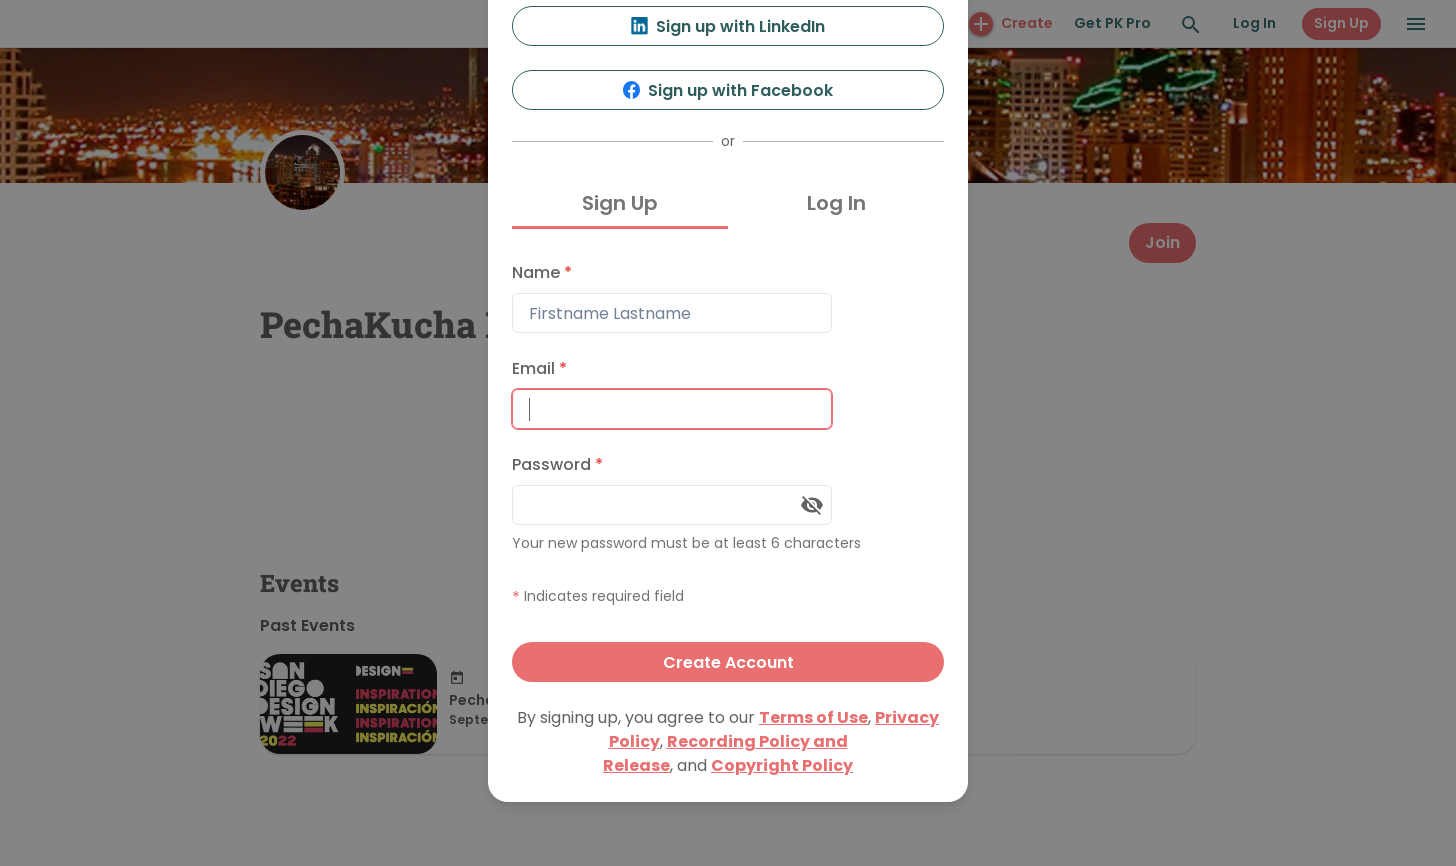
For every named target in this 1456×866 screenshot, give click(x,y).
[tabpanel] (728, 467)
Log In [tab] (836, 203)
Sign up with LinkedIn (728, 26)
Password (557, 464)
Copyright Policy (782, 765)
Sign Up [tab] (620, 203)
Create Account (728, 662)
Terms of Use (813, 717)
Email (539, 368)
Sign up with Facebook (728, 90)
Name (542, 272)
